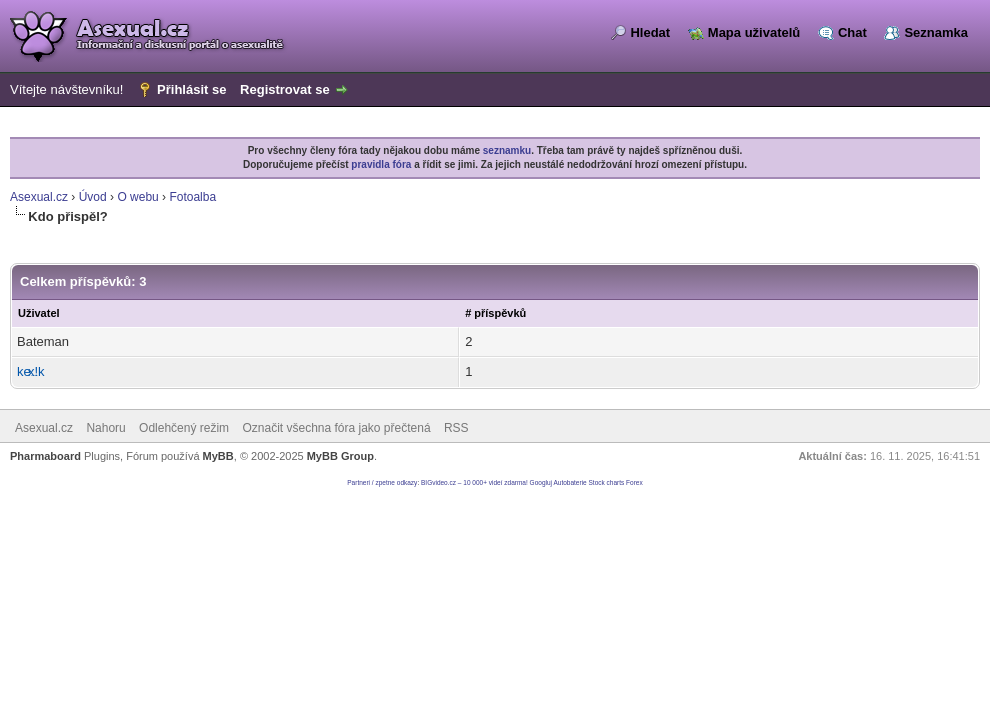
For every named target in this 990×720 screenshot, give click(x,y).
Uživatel (39, 313)
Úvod (93, 197)
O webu (137, 197)
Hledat (650, 32)
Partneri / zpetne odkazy (382, 482)
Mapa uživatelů (754, 32)
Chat (852, 32)
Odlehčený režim (184, 428)
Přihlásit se (191, 89)
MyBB (218, 456)
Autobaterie (569, 482)
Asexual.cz (39, 197)
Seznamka (936, 32)
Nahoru (105, 428)
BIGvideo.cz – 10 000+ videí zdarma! (474, 482)
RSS (456, 428)
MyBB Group (340, 456)
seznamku (507, 150)
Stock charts (607, 482)
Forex (634, 482)
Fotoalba (192, 197)
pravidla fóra (381, 164)
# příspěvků (495, 313)
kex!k (31, 371)
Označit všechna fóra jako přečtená (336, 428)
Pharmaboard (45, 456)
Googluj (541, 482)
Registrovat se (285, 89)
